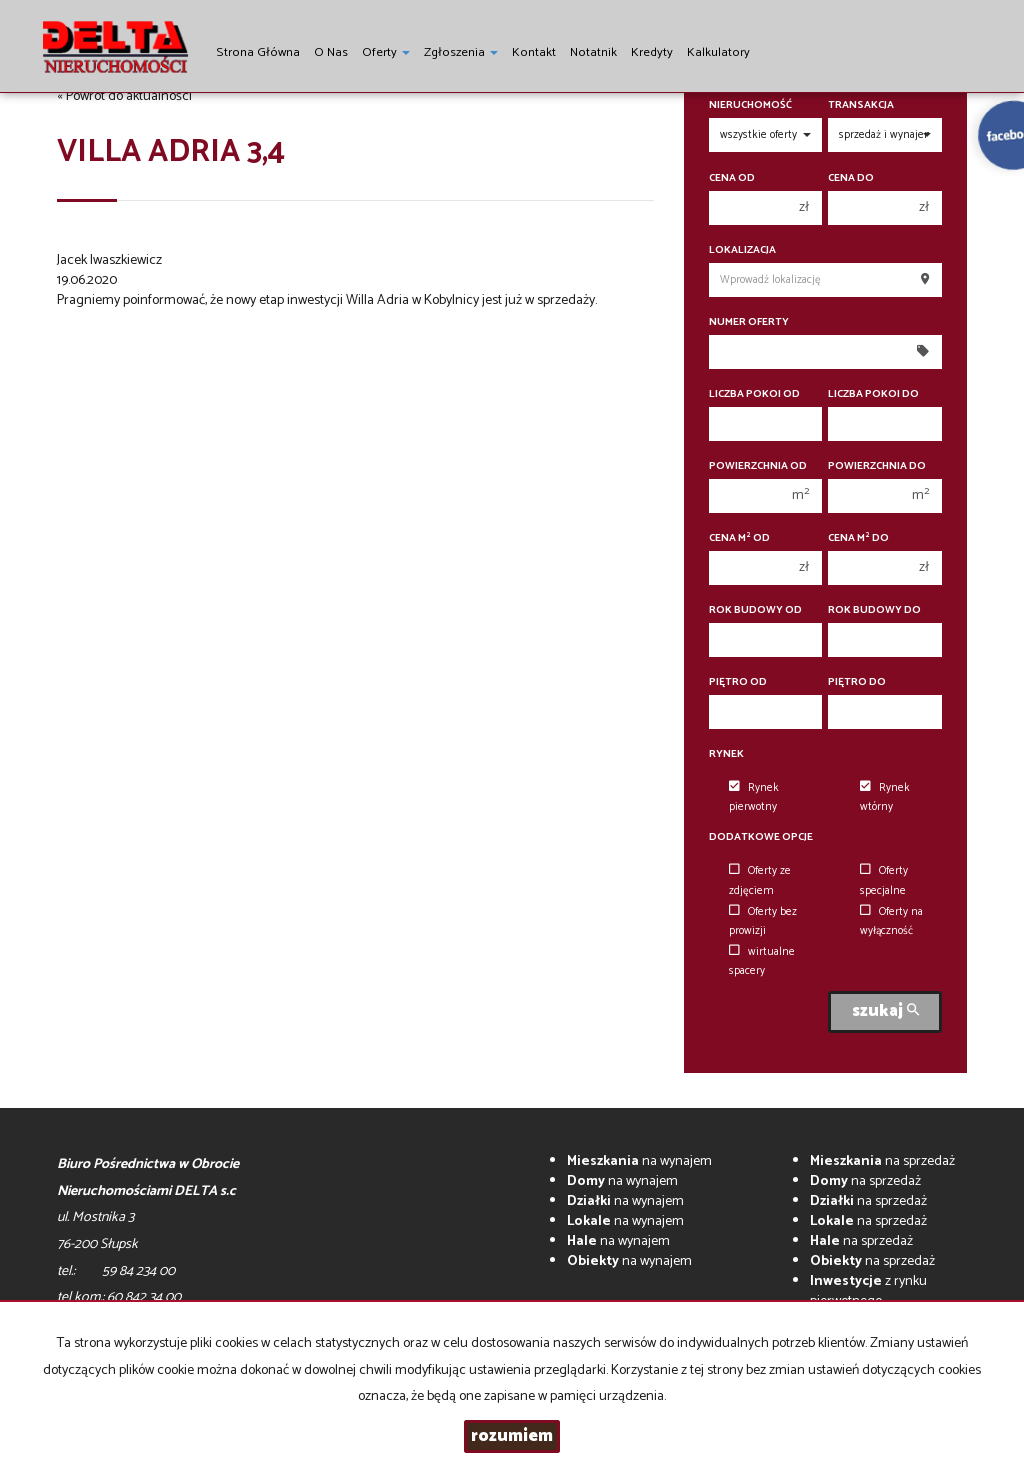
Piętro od (738, 682)
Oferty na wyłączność (891, 921)
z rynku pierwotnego (868, 1291)
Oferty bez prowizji (763, 921)
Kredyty (652, 52)
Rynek (726, 754)
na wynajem (639, 1161)
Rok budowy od (755, 610)
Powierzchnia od (758, 466)
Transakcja (861, 105)
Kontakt (534, 52)
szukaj (885, 1011)
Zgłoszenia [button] (461, 52)
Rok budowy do (874, 610)
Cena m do (858, 538)
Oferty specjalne (884, 880)
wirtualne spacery (762, 961)
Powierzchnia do (877, 466)
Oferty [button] (386, 52)
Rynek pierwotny (754, 797)
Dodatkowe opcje (761, 837)
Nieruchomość (750, 105)
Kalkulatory (718, 52)
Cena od (732, 178)
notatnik (593, 52)
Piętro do (857, 682)
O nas (331, 52)
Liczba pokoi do (873, 394)
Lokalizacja (742, 250)
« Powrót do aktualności (124, 96)
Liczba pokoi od (754, 394)
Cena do (851, 178)
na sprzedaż (882, 1161)
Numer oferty (749, 322)
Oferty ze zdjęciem (760, 880)
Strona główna (258, 52)
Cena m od (739, 538)
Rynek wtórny (885, 797)
